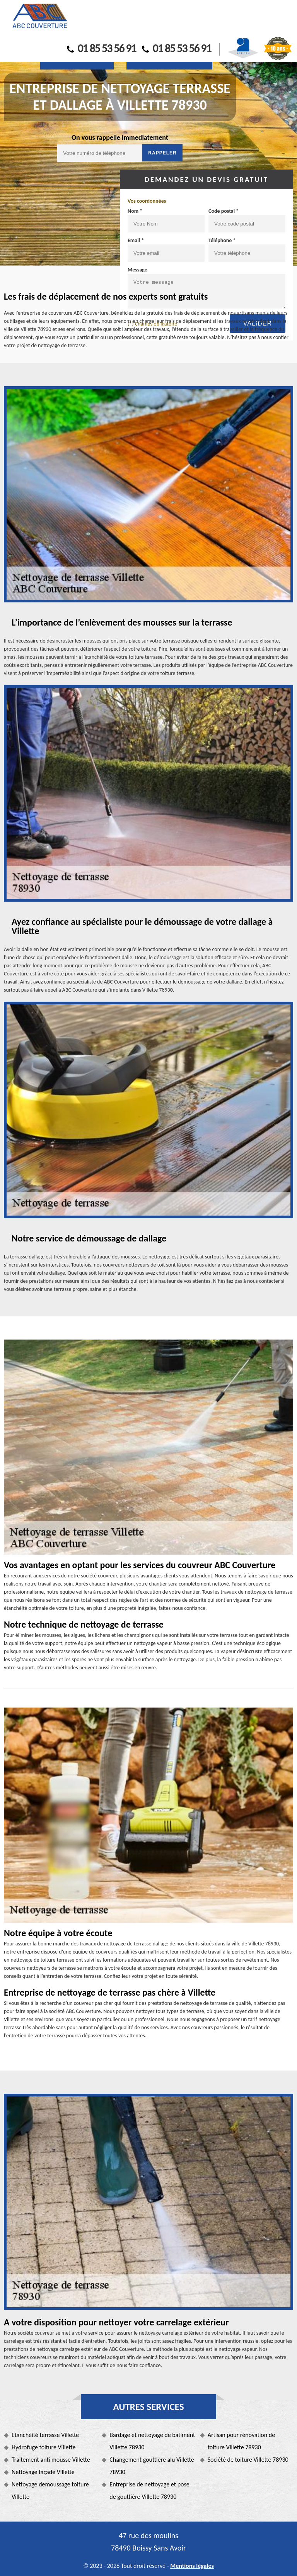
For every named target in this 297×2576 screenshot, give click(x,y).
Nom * (135, 211)
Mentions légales (192, 2565)
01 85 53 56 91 (101, 48)
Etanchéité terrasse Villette (45, 2435)
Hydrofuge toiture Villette (43, 2447)
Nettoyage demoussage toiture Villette (50, 2490)
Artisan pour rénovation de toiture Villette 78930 (241, 2441)
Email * (136, 240)
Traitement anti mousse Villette (51, 2459)
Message (137, 269)
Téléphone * (222, 240)
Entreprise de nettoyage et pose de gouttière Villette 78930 (149, 2490)
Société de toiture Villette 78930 (248, 2459)
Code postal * (223, 211)
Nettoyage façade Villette (43, 2472)
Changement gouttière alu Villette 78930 (151, 2466)
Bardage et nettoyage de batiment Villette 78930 (152, 2441)
